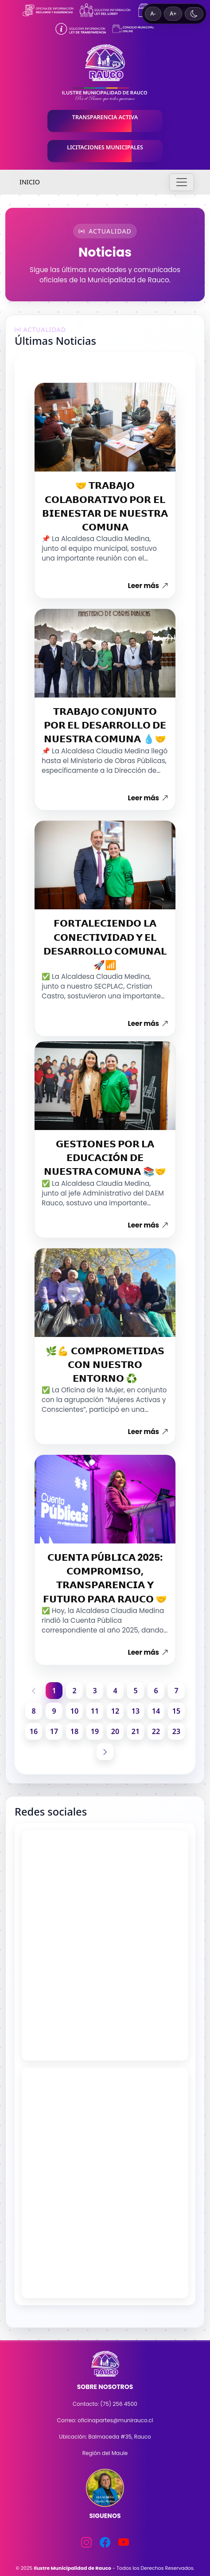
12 (115, 1711)
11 (95, 1711)
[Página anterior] (33, 1690)
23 (176, 1731)
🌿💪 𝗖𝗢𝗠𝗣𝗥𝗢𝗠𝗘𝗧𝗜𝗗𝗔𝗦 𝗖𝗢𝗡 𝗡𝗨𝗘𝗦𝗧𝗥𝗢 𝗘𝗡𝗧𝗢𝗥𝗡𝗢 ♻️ (105, 1365)
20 (115, 1731)
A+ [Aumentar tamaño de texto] (173, 13)
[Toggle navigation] (181, 182)
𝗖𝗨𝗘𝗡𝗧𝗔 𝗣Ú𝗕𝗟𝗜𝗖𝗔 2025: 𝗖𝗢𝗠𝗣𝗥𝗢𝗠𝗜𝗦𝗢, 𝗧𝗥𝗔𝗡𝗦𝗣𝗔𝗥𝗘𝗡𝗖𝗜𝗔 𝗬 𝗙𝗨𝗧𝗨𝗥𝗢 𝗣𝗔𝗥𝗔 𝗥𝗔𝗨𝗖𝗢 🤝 (105, 1578)
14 (156, 1711)
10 (74, 1711)
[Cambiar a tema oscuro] (194, 13)
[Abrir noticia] (105, 427)
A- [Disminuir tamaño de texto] (153, 13)
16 (34, 1731)
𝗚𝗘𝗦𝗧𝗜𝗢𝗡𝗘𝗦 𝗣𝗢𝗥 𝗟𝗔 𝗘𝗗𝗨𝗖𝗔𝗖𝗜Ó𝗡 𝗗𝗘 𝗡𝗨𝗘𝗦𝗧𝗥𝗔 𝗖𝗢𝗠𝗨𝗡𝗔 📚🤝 (105, 1158)
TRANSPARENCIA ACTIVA (105, 117)
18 (74, 1731)
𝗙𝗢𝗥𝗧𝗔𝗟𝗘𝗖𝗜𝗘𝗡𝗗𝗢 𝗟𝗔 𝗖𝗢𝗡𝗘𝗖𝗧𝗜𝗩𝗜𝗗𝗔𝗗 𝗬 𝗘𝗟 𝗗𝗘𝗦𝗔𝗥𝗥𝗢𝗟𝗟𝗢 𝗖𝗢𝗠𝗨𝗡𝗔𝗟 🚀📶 (105, 944)
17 (54, 1731)
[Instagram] (86, 2542)
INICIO (29, 182)
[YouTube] (124, 2542)
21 (136, 1731)
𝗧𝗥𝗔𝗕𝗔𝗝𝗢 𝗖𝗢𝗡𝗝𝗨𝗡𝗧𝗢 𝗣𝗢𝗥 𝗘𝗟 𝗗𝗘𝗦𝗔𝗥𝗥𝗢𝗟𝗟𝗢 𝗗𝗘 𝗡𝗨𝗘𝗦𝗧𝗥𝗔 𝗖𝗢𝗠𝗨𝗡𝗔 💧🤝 (105, 725)
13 (136, 1711)
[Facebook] (105, 2542)
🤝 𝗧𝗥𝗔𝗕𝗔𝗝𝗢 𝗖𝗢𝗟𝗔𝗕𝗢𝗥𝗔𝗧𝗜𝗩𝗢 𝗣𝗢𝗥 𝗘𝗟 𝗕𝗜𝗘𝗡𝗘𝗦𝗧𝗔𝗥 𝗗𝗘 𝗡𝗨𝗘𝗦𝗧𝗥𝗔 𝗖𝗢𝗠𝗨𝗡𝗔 (105, 506)
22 (156, 1731)
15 (176, 1711)
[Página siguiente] (105, 1751)
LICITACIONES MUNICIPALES (105, 147)
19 (95, 1731)
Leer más (148, 586)
